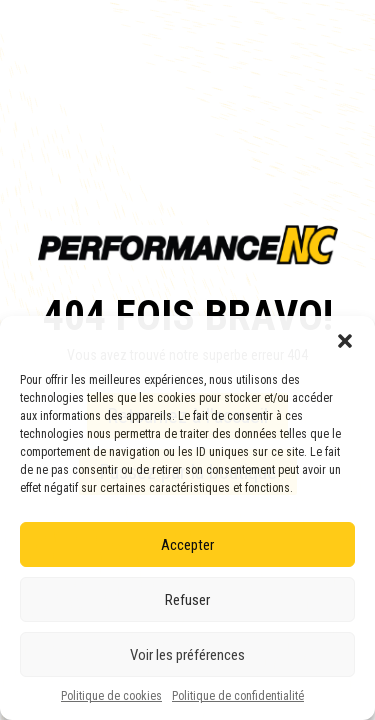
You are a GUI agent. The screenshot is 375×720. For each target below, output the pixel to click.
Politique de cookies (111, 696)
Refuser (187, 600)
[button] (345, 341)
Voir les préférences (187, 655)
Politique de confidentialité (238, 696)
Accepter (187, 545)
